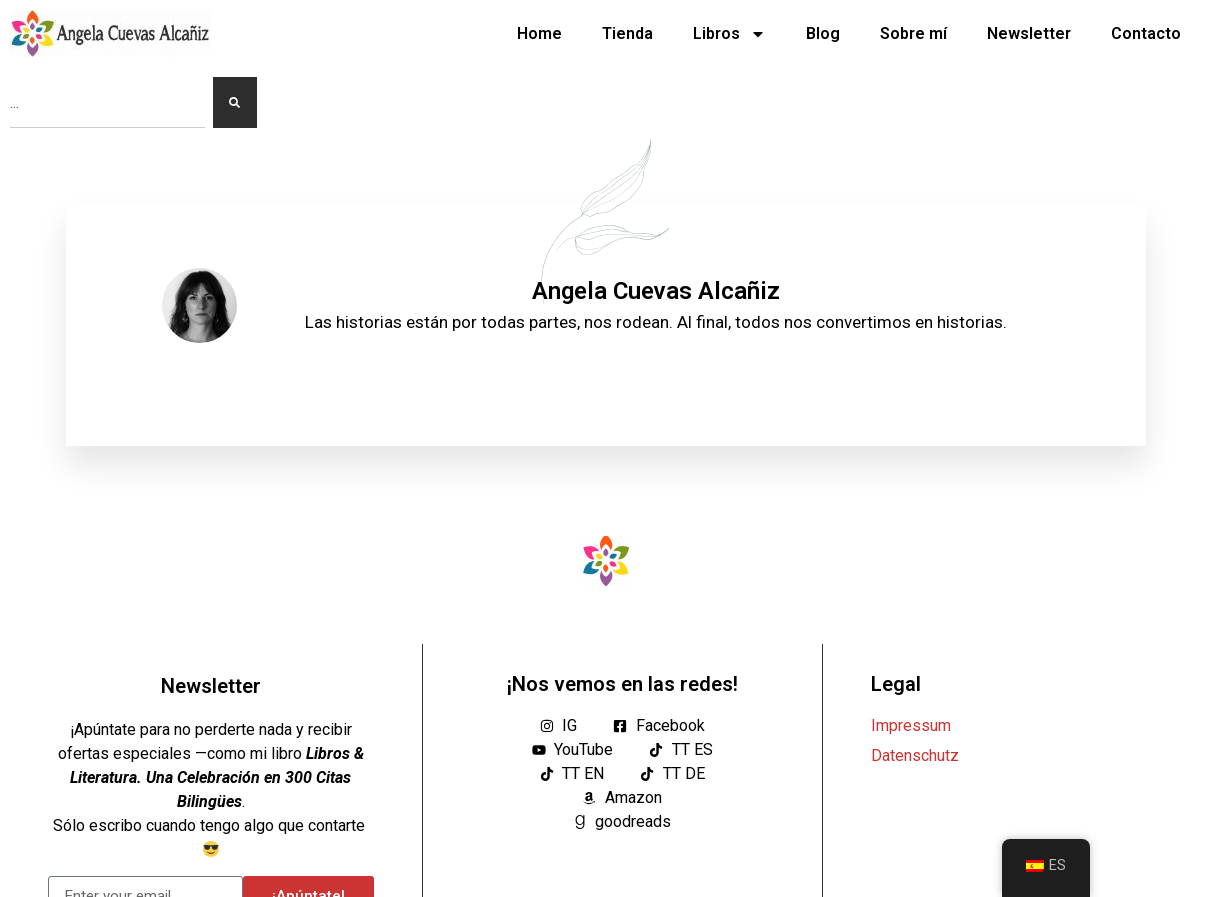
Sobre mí (913, 33)
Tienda (627, 33)
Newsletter (1029, 33)
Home (539, 33)
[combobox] (107, 102)
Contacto (1146, 33)
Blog (823, 33)
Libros (729, 34)
